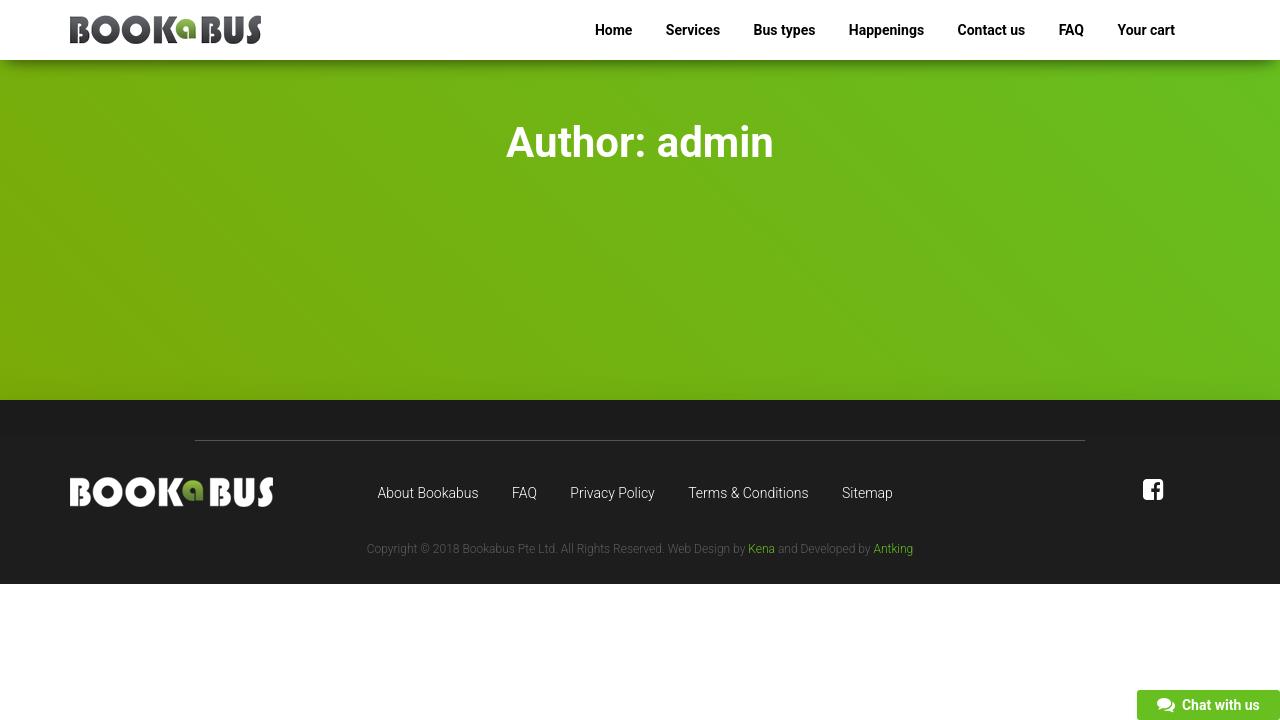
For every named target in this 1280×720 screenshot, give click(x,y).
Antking (893, 549)
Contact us (992, 30)
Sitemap (867, 493)
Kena (761, 549)
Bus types (785, 30)
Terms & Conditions (748, 493)
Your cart (1146, 30)
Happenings (886, 30)
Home (613, 30)
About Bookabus (428, 493)
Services (693, 30)
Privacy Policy (612, 493)
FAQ (1071, 30)
